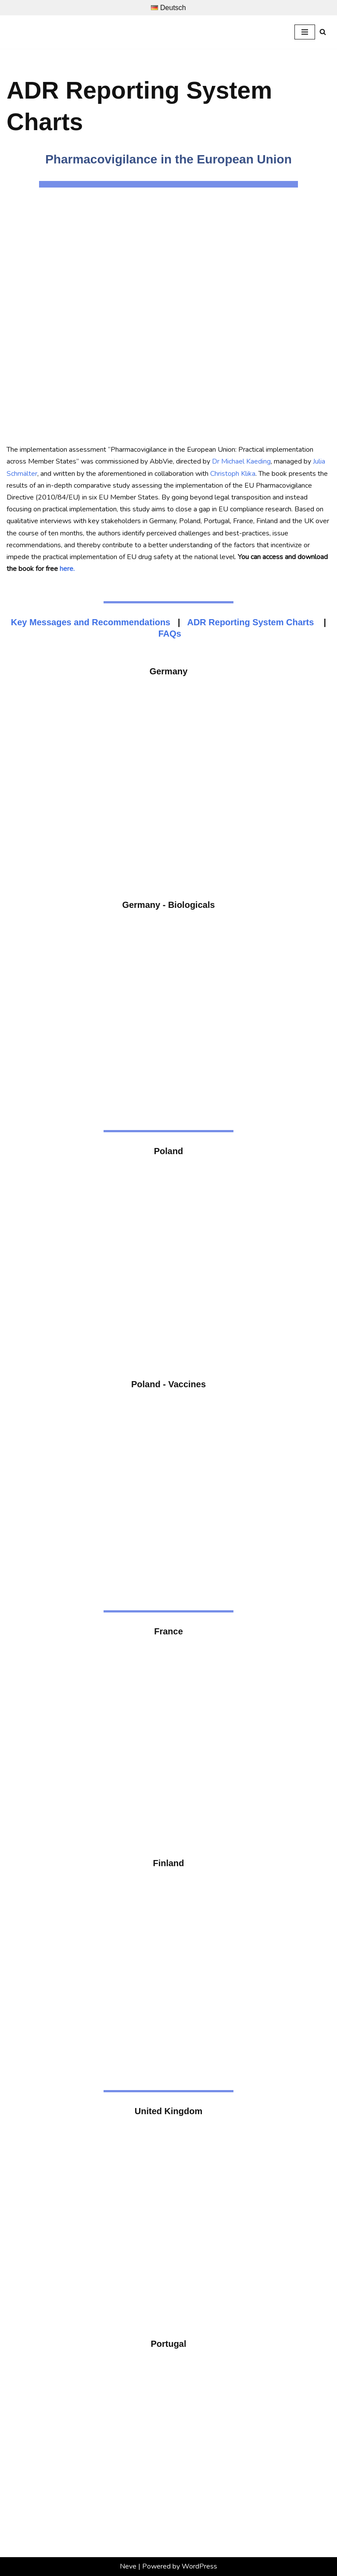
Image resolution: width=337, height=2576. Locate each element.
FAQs (170, 633)
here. (67, 569)
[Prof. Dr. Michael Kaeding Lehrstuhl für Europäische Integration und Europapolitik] (39, 32)
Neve (128, 2566)
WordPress (199, 2566)
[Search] (322, 31)
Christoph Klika (232, 473)
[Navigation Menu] (304, 32)
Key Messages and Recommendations (90, 622)
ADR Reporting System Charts (250, 622)
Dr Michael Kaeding (241, 461)
